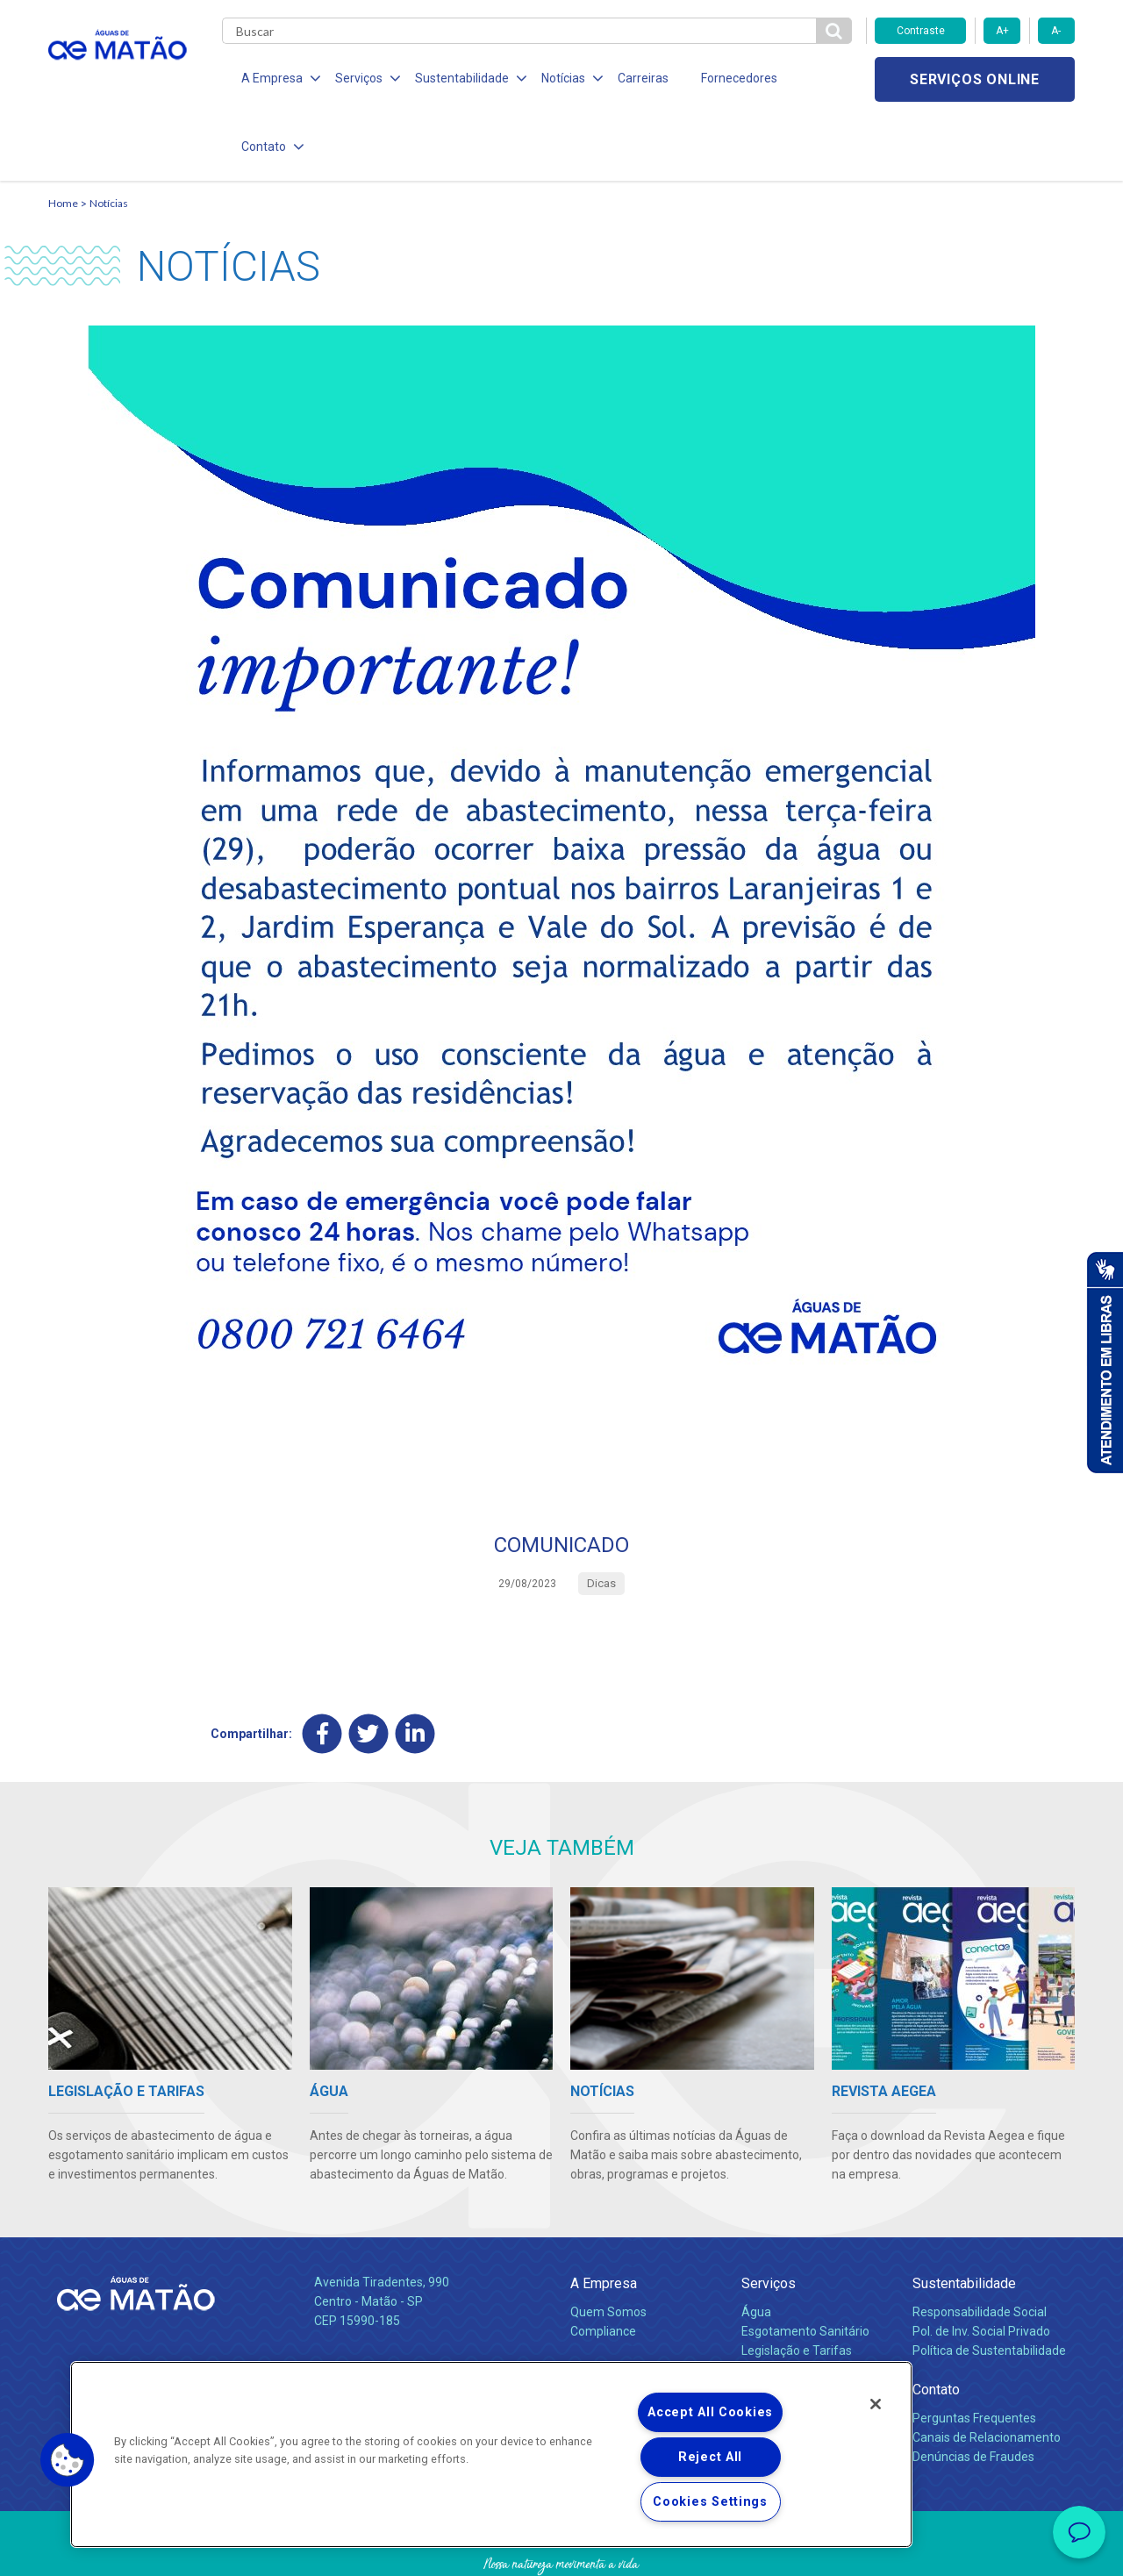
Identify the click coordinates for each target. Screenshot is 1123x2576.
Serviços (768, 2216)
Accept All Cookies (710, 2412)
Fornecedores (724, 79)
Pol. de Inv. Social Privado (981, 2265)
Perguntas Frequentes (974, 2351)
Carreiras (630, 79)
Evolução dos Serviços (802, 2303)
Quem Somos (608, 2245)
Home (63, 136)
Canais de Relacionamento (986, 2371)
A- (1056, 31)
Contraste (921, 31)
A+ (1002, 31)
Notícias (108, 136)
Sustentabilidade (964, 2216)
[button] (67, 2460)
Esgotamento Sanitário (805, 2265)
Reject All (710, 2457)
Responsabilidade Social (979, 2245)
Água (756, 2245)
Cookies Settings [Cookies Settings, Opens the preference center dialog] (710, 2501)
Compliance (603, 2265)
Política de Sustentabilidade (989, 2284)
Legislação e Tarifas (796, 2284)
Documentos (776, 2322)
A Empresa (603, 2216)
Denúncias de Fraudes (973, 2390)
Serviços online (975, 79)
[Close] (875, 2404)
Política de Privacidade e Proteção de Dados (561, 2550)
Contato (936, 2323)
